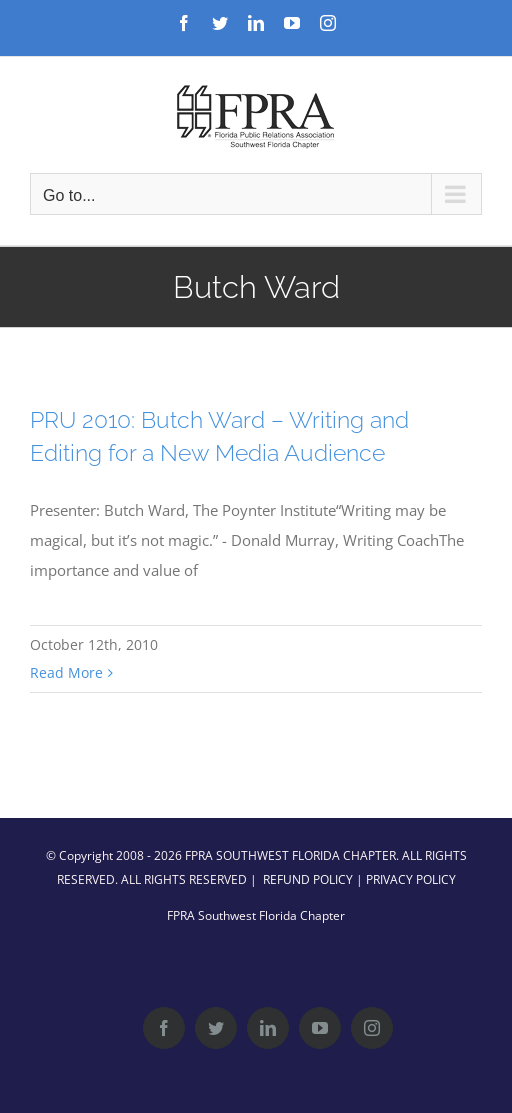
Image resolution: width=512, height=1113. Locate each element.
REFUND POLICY (308, 879)
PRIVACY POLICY (411, 879)
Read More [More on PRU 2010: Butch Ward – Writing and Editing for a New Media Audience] (66, 672)
